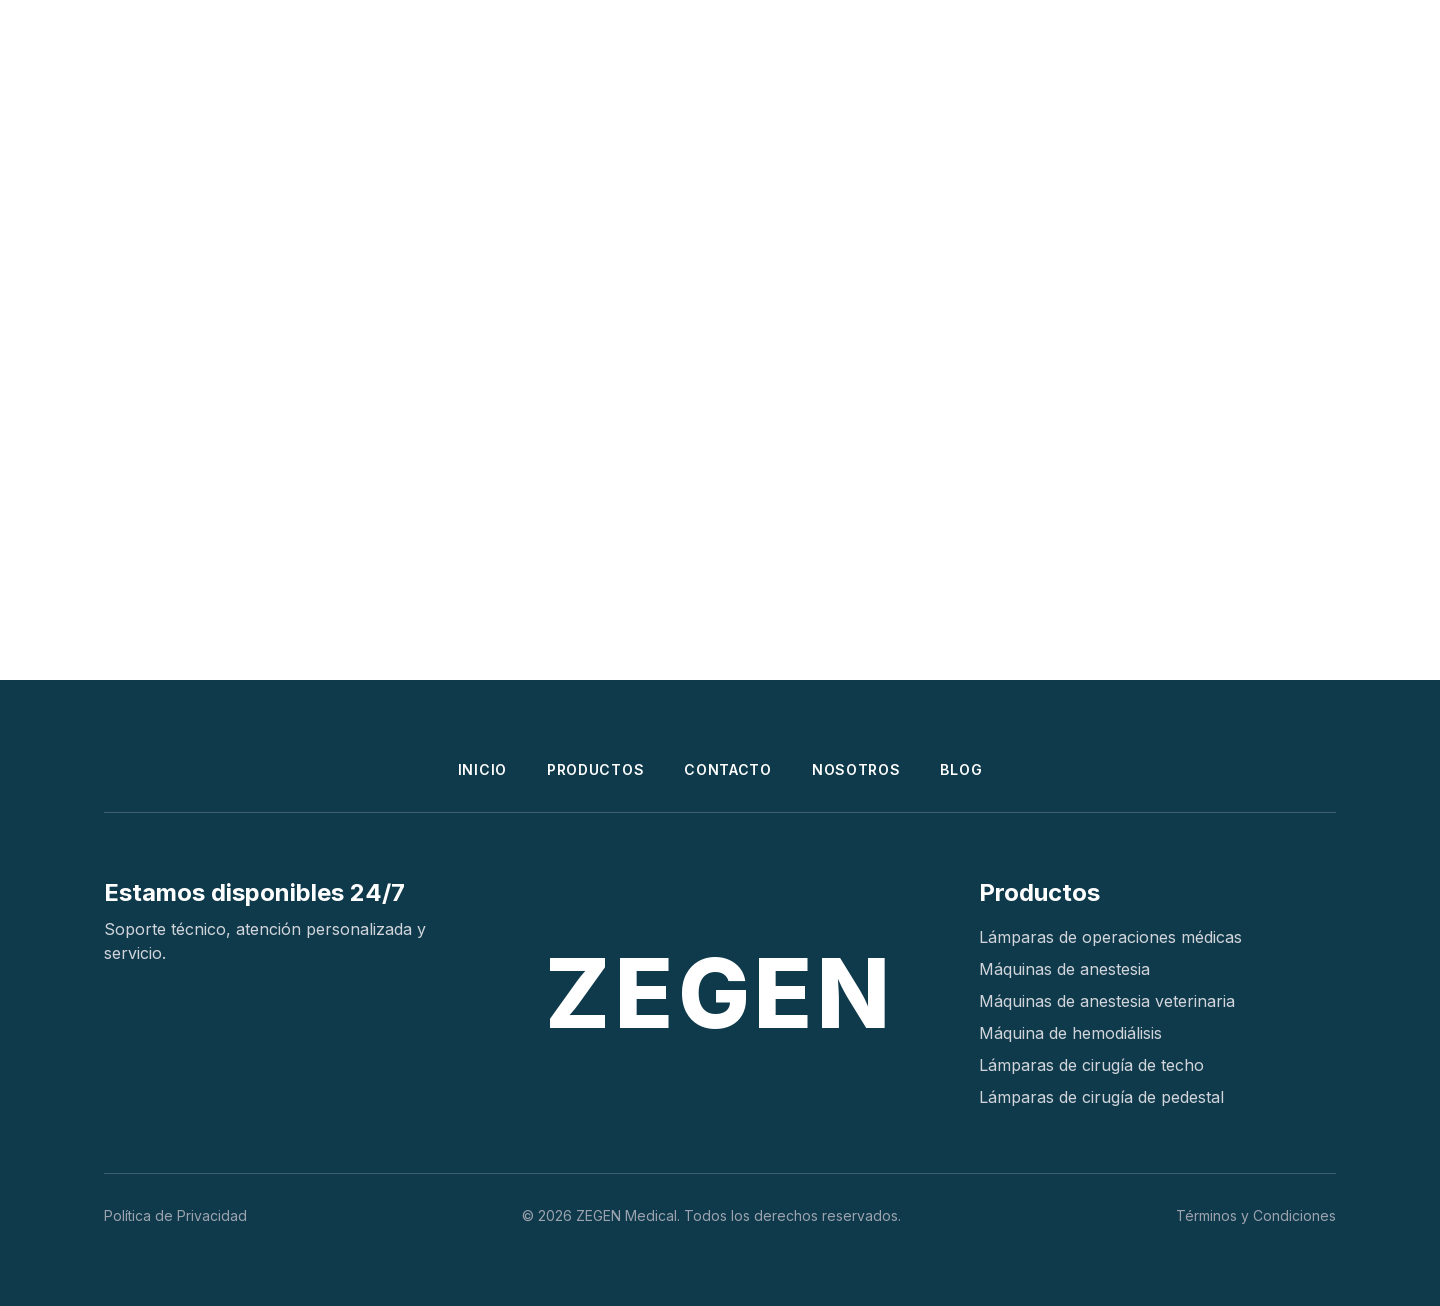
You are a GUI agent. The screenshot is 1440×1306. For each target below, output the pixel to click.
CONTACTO (728, 769)
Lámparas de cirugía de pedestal (1101, 1097)
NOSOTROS (856, 769)
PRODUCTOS (595, 769)
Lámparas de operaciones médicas (1110, 937)
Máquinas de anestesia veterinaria (1107, 1001)
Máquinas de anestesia (1064, 969)
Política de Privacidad (175, 1215)
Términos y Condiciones (1256, 1215)
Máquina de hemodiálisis (1070, 1033)
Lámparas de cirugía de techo (1091, 1065)
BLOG (961, 769)
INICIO (482, 769)
